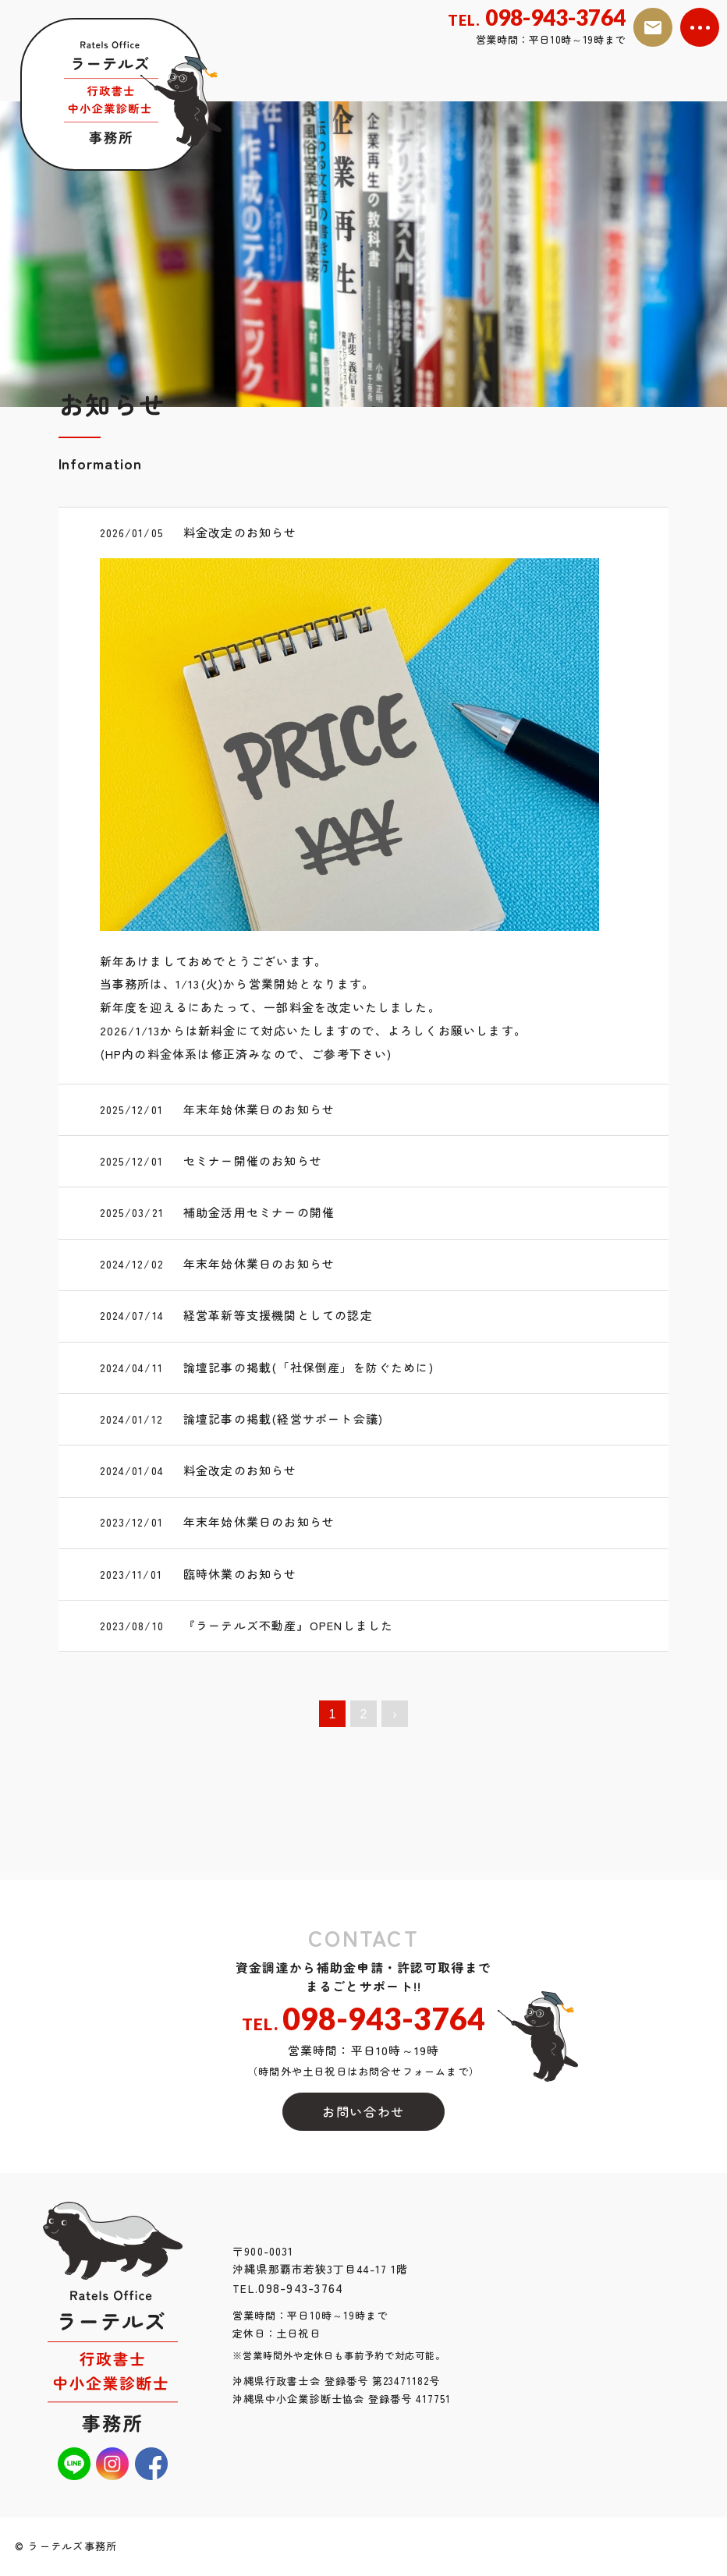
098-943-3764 (287, 2290)
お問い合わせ (363, 2112)
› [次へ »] (394, 1714)
